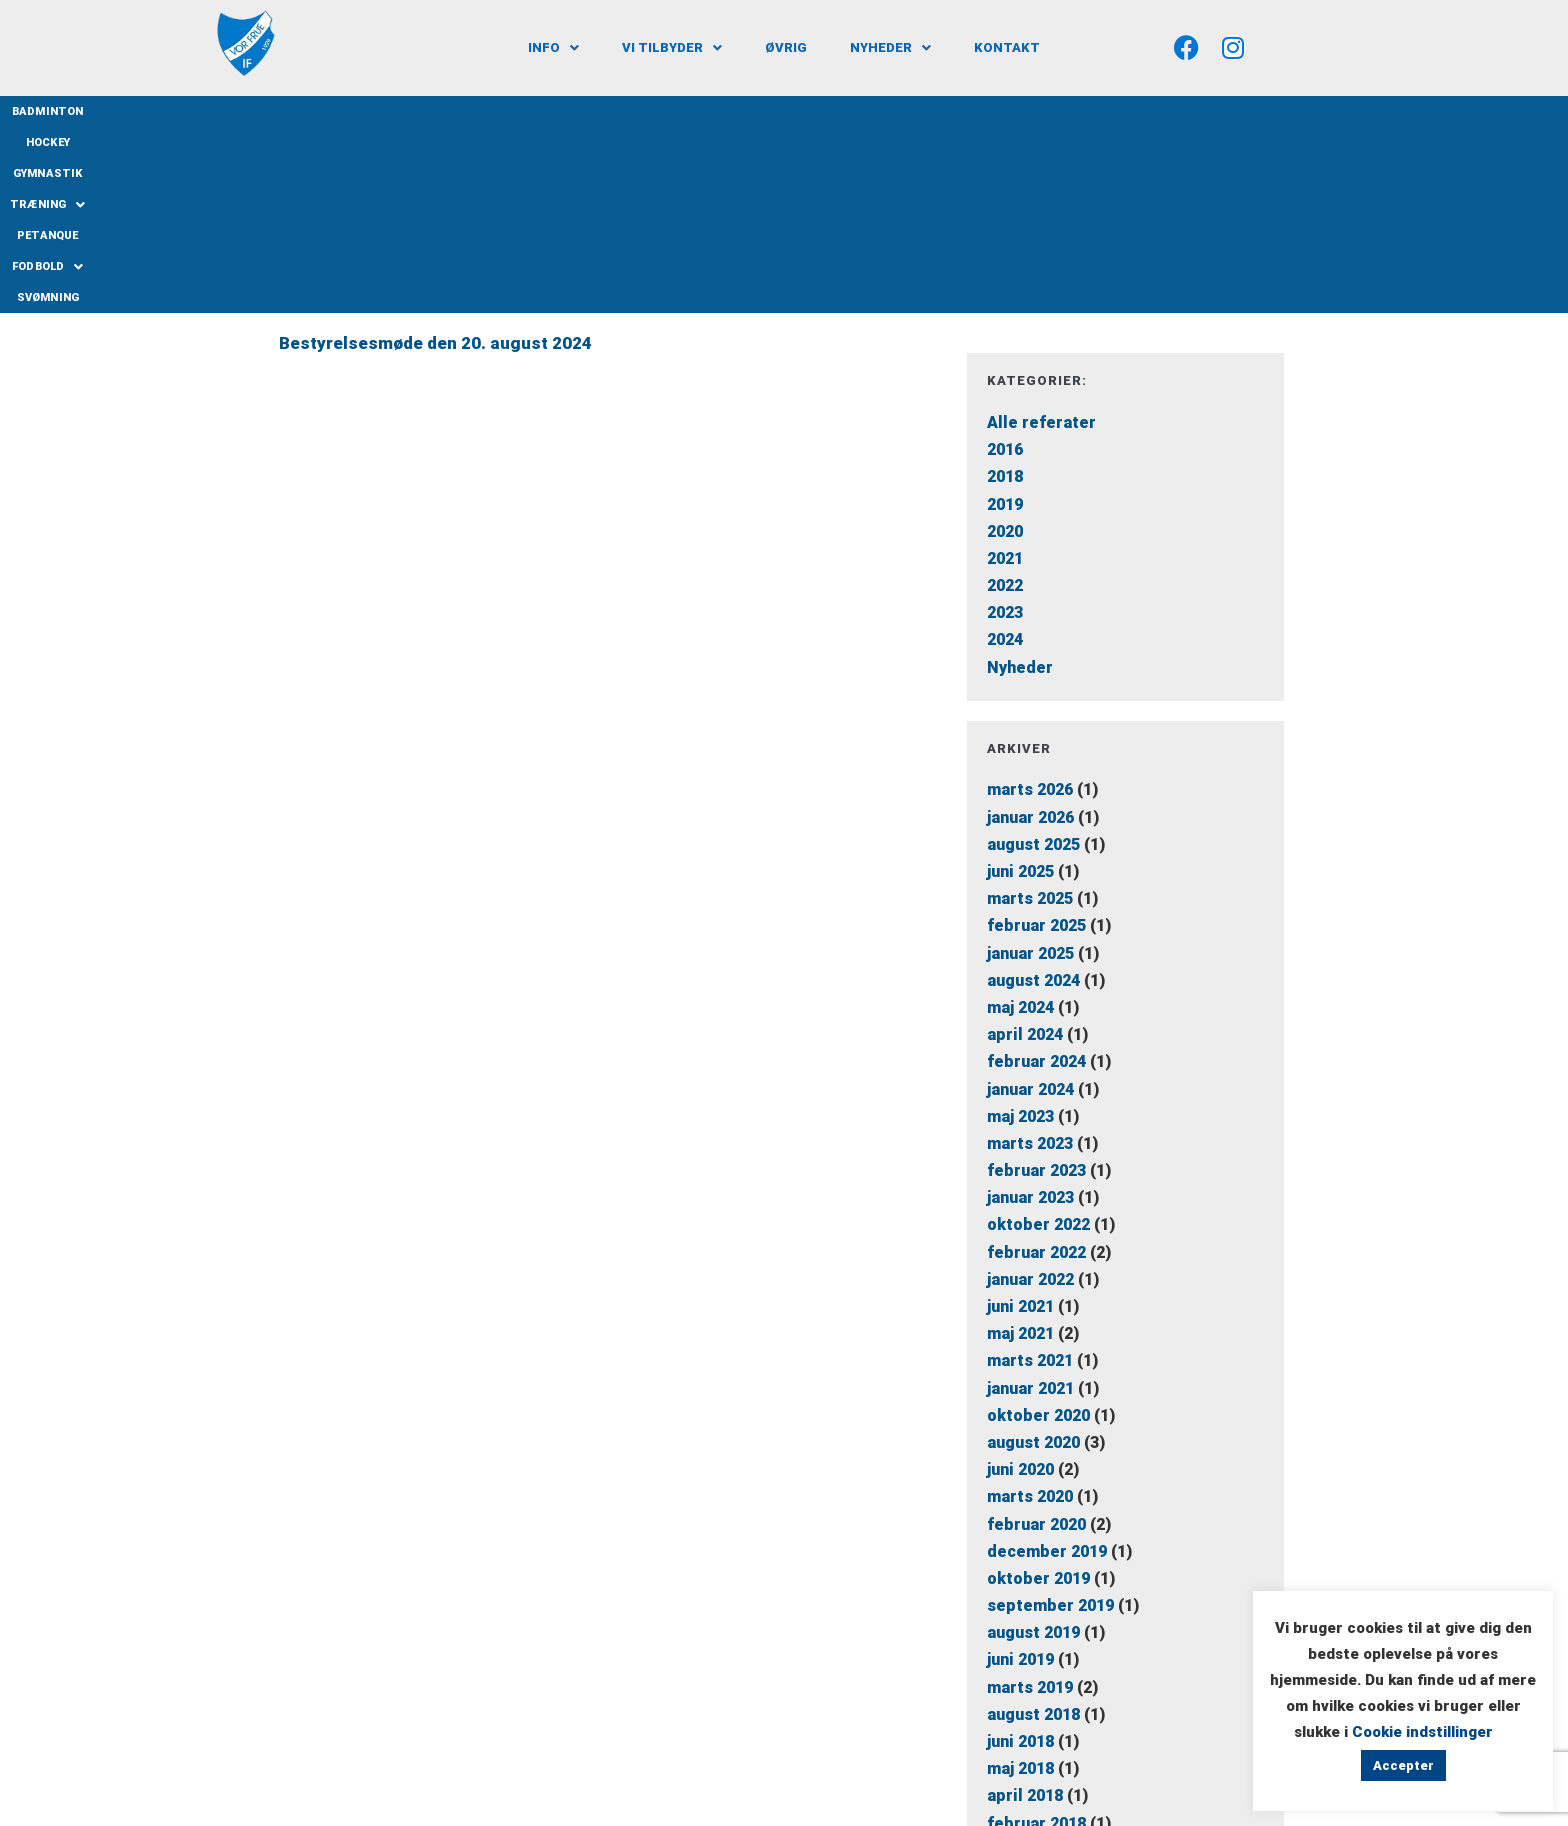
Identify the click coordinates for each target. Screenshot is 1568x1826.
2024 (1005, 453)
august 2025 (1033, 657)
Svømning (1041, 111)
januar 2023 (1030, 1011)
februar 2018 (1036, 1636)
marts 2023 (1030, 956)
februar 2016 (1036, 1745)
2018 (1005, 290)
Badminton (531, 111)
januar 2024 (1030, 902)
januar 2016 (1030, 1772)
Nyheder (890, 47)
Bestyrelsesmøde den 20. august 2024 (435, 157)
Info (553, 47)
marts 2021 (1030, 1174)
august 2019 (1033, 1446)
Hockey (609, 111)
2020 (1005, 344)
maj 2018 (1020, 1582)
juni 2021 (1020, 1119)
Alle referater (1041, 235)
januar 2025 (1030, 766)
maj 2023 (1020, 929)
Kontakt (1007, 47)
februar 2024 (1036, 875)
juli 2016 (1018, 1690)
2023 (1005, 426)
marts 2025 (1030, 712)
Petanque (868, 111)
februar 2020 (1036, 1337)
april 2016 (1025, 1718)
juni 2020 (1020, 1283)
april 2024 (1025, 848)
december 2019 (1047, 1364)
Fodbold (954, 111)
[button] (553, 47)
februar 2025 (1036, 739)
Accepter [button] (1403, 1765)
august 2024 (1033, 793)
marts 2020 (1030, 1310)
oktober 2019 (1038, 1391)
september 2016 (1050, 1663)
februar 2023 (1036, 984)
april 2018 (1025, 1609)
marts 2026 (1030, 603)
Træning (779, 111)
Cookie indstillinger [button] (1422, 1732)
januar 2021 (1030, 1201)
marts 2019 (1030, 1500)
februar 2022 (1036, 1065)
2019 (1005, 317)
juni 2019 (1020, 1473)
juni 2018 (1020, 1554)
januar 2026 (1030, 630)
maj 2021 (1020, 1147)
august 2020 (1033, 1255)
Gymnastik (686, 111)
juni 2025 (1020, 684)
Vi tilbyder (672, 47)
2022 (1005, 399)
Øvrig (786, 47)
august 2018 (1033, 1527)
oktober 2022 (1038, 1038)
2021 (1005, 371)
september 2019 (1050, 1419)
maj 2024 (1020, 820)
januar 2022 (1030, 1092)
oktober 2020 (1038, 1228)
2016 (1005, 263)
